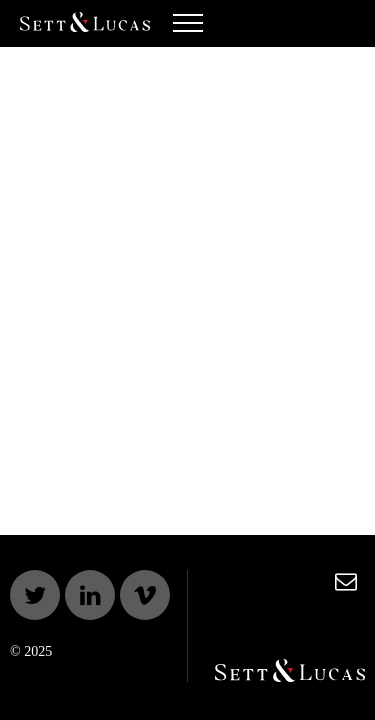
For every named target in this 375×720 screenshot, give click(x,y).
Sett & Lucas (85, 23)
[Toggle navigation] (188, 28)
